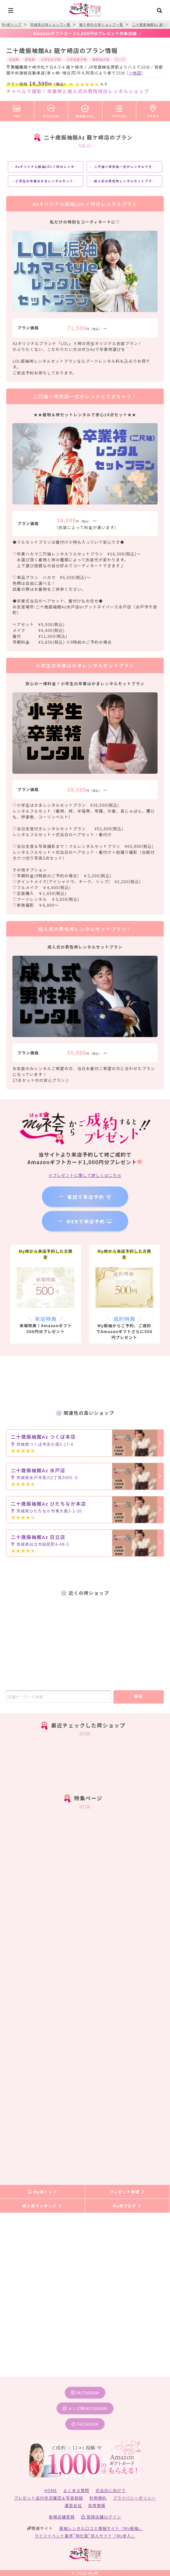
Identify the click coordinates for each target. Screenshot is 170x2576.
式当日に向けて (110, 2490)
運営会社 (73, 2505)
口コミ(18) (51, 110)
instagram (85, 2392)
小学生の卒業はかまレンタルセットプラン (47, 181)
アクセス (153, 110)
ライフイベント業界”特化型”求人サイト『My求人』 (84, 2535)
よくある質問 (76, 2490)
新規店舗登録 (62, 2516)
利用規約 (98, 2498)
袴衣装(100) (85, 110)
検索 (138, 1696)
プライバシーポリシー (134, 2498)
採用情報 (97, 2505)
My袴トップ (42, 2191)
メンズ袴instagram (85, 2408)
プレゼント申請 (127, 2191)
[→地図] (135, 72)
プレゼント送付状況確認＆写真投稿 (48, 2498)
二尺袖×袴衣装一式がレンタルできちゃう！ (128, 166)
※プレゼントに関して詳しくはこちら (85, 1175)
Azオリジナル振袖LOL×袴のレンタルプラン (50, 166)
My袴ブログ (127, 2205)
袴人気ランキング (42, 2205)
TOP (17, 110)
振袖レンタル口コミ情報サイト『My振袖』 (101, 2528)
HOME (50, 2490)
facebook (85, 2424)
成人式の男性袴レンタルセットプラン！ (124, 181)
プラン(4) (119, 110)
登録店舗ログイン (101, 2516)
